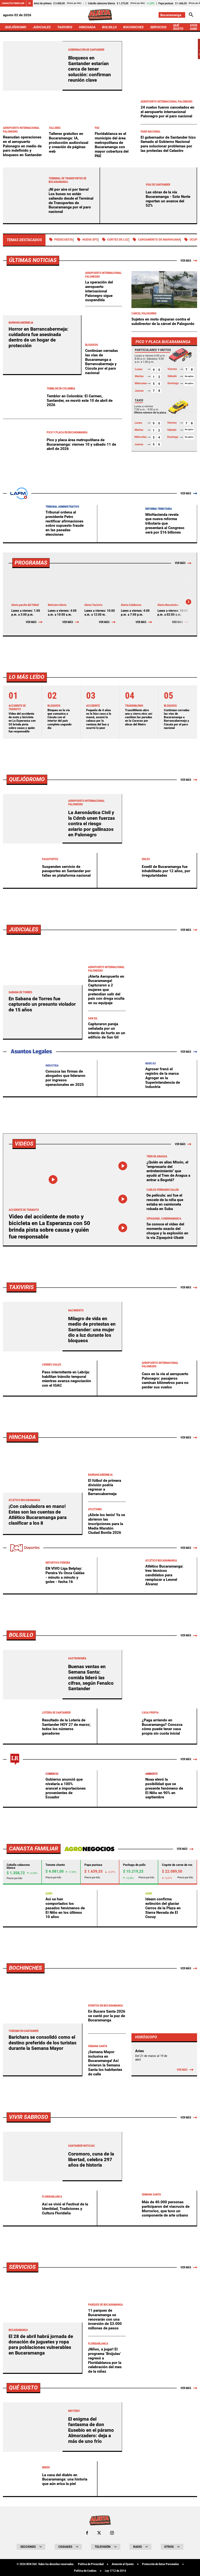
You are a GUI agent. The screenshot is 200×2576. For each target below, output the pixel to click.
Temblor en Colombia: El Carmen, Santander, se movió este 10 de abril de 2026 (79, 400)
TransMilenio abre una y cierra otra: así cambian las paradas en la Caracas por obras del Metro (138, 717)
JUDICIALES (42, 27)
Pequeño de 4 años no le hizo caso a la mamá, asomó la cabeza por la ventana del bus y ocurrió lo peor (98, 719)
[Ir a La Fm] (19, 493)
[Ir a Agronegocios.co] (89, 1849)
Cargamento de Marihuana (159, 239)
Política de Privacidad (91, 2564)
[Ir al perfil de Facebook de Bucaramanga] (87, 2533)
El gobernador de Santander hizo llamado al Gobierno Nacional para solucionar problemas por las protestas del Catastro (168, 144)
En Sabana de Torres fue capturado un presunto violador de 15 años (42, 1004)
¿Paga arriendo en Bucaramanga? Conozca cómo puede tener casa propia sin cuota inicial (162, 1727)
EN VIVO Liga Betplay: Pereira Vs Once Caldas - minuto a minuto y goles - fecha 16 (65, 1575)
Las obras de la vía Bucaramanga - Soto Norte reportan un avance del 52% (168, 199)
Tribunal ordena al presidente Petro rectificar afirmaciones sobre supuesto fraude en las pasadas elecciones (65, 523)
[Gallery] (100, 599)
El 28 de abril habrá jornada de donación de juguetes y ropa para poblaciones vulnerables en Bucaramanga (41, 2345)
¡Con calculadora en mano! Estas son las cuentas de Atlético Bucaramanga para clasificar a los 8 (38, 1515)
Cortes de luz (118, 239)
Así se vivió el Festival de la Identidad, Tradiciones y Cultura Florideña (65, 2208)
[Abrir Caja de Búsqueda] (191, 15)
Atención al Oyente (123, 2564)
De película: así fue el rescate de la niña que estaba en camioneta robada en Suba (164, 1202)
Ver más (188, 261)
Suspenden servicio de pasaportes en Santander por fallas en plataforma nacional (66, 871)
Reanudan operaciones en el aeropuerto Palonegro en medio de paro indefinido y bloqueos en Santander (22, 146)
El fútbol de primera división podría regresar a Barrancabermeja (104, 1487)
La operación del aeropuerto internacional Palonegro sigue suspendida (99, 291)
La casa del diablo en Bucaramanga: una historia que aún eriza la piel (64, 2479)
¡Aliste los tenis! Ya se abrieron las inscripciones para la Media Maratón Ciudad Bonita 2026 (106, 1524)
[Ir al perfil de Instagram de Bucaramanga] (112, 2533)
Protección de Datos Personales (160, 2564)
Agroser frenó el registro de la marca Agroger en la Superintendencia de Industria (162, 1078)
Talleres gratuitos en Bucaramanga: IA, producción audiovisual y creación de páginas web (68, 142)
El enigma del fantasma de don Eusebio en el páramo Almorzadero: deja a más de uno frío (91, 2430)
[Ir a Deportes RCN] (25, 1548)
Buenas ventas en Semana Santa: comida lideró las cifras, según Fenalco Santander (91, 1678)
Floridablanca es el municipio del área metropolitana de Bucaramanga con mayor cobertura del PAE (112, 144)
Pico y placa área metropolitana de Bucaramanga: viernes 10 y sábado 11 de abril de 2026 (81, 444)
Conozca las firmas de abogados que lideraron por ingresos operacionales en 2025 (65, 1078)
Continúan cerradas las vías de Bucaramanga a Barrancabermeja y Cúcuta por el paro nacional (101, 361)
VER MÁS (34, 622)
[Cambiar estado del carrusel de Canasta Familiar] (29, 3)
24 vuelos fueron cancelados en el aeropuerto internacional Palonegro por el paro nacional (167, 111)
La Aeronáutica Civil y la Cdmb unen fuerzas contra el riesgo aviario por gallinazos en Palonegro (91, 823)
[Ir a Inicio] (100, 14)
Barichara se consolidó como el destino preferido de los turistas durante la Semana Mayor (42, 2042)
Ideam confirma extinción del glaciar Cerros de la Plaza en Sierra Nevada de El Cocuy (163, 1908)
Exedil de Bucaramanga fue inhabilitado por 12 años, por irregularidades (166, 871)
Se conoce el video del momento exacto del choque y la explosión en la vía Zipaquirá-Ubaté (167, 1231)
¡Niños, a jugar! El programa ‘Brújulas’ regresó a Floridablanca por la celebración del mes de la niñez (105, 2360)
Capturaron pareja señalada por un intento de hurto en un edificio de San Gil (106, 1030)
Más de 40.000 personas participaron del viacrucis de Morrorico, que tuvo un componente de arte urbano (165, 2208)
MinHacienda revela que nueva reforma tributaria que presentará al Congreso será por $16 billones (164, 523)
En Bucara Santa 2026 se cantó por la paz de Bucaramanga (106, 2015)
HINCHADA (87, 27)
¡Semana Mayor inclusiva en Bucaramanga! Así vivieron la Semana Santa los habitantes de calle (105, 2063)
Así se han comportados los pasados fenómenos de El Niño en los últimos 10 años (65, 1908)
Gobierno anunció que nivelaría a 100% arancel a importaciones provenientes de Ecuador (66, 1788)
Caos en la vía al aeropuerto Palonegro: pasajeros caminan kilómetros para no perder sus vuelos (165, 1380)
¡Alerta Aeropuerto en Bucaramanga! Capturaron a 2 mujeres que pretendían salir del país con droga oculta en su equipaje (106, 989)
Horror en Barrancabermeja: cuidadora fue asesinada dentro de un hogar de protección (38, 337)
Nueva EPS (90, 239)
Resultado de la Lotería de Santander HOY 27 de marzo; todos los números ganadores (66, 1727)
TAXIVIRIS (64, 27)
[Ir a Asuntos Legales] (31, 1051)
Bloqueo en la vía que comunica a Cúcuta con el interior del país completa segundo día (59, 719)
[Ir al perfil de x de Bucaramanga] (99, 2533)
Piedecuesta (63, 239)
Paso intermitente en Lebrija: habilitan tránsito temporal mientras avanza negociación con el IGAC (66, 1379)
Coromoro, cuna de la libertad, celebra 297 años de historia (91, 2159)
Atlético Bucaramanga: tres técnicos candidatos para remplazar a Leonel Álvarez (164, 1575)
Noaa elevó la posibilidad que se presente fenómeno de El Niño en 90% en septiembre (164, 1788)
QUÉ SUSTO (178, 27)
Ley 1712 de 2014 (115, 2570)
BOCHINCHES (133, 27)
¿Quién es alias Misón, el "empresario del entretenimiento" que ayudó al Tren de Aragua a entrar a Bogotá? (168, 1171)
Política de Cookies (85, 2570)
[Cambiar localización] (172, 15)
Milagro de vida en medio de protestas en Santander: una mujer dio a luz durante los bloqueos (92, 1330)
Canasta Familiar (13, 3)
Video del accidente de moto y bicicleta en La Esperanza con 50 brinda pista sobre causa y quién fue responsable (22, 722)
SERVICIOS (158, 27)
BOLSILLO (109, 27)
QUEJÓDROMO (15, 27)
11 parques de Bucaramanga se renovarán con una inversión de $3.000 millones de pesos (105, 2319)
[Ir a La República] (15, 1759)
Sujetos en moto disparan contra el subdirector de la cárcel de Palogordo (162, 321)
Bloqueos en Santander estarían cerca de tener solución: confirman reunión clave (89, 69)
